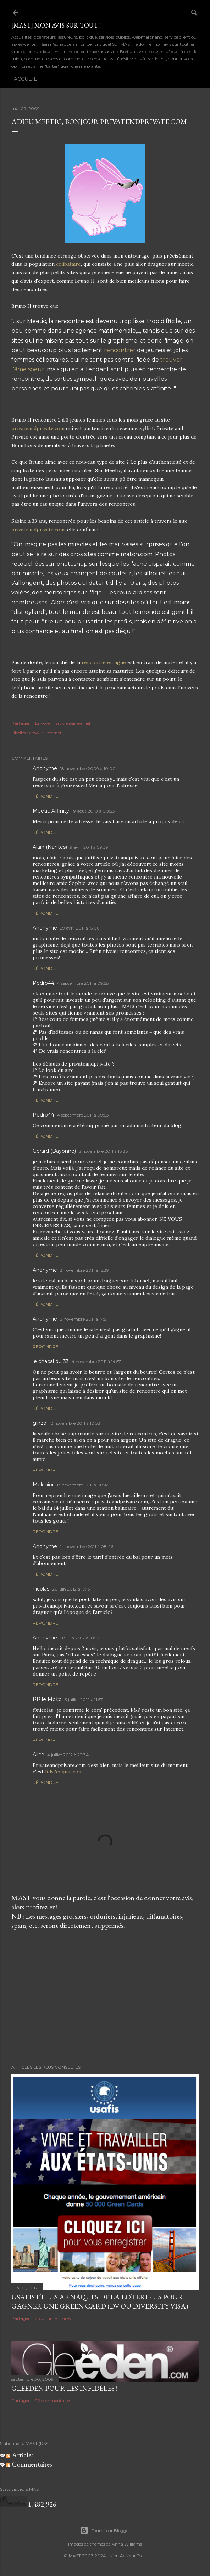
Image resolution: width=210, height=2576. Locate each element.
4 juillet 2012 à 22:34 (68, 1754)
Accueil (25, 79)
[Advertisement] (105, 1997)
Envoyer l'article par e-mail (62, 723)
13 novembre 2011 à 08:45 (83, 1484)
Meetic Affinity (51, 811)
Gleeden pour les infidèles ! (64, 2388)
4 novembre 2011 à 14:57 (96, 1361)
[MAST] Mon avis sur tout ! (56, 25)
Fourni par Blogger (105, 2530)
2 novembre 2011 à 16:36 (103, 1151)
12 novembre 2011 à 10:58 (74, 1423)
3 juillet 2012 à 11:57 (84, 1699)
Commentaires (29, 2464)
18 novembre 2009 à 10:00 (88, 768)
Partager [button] (20, 723)
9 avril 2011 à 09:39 (89, 847)
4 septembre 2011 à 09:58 (83, 983)
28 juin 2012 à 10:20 (80, 1637)
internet (53, 732)
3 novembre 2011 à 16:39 (84, 1270)
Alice (38, 1754)
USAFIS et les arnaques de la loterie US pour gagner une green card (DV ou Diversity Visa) (99, 2301)
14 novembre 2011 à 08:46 (86, 1546)
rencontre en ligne (104, 662)
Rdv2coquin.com (64, 1771)
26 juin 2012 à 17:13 (71, 1589)
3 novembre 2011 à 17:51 (83, 1319)
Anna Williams (127, 2544)
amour (36, 732)
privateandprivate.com (38, 428)
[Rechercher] (194, 11)
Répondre (46, 796)
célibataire (68, 264)
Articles (20, 2454)
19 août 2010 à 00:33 (93, 811)
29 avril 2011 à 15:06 (79, 928)
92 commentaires (53, 2400)
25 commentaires (53, 2318)
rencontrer (120, 350)
